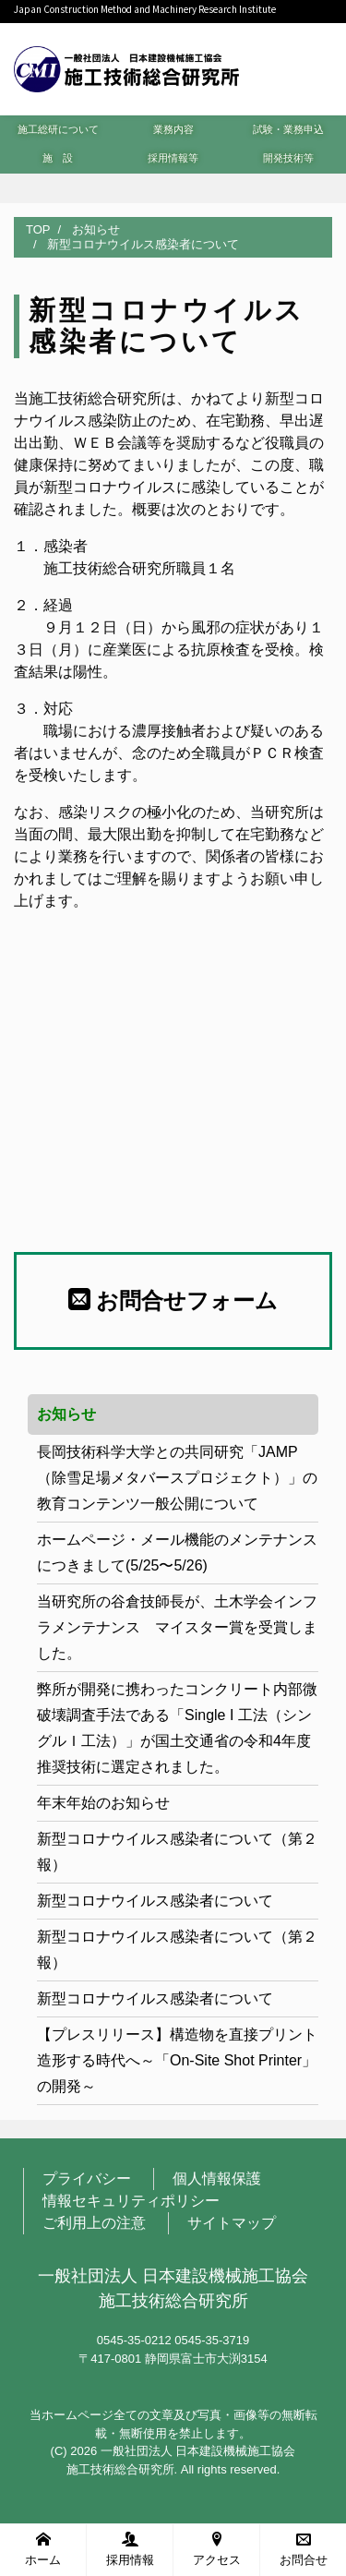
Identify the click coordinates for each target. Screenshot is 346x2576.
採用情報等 (173, 157)
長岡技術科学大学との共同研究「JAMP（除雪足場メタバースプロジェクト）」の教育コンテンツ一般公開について (177, 1477)
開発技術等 (288, 157)
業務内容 (173, 129)
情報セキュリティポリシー (131, 2201)
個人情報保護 (217, 2178)
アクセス (217, 2549)
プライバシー (86, 2178)
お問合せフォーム (173, 1300)
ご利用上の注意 (94, 2223)
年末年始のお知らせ (103, 1803)
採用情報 (130, 2549)
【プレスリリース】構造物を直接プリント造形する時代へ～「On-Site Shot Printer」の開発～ (177, 2060)
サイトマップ (231, 2223)
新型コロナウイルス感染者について (155, 1900)
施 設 (57, 157)
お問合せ (304, 2549)
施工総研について (58, 129)
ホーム (43, 2549)
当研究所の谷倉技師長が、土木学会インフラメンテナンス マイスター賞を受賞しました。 (177, 1627)
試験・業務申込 (288, 129)
